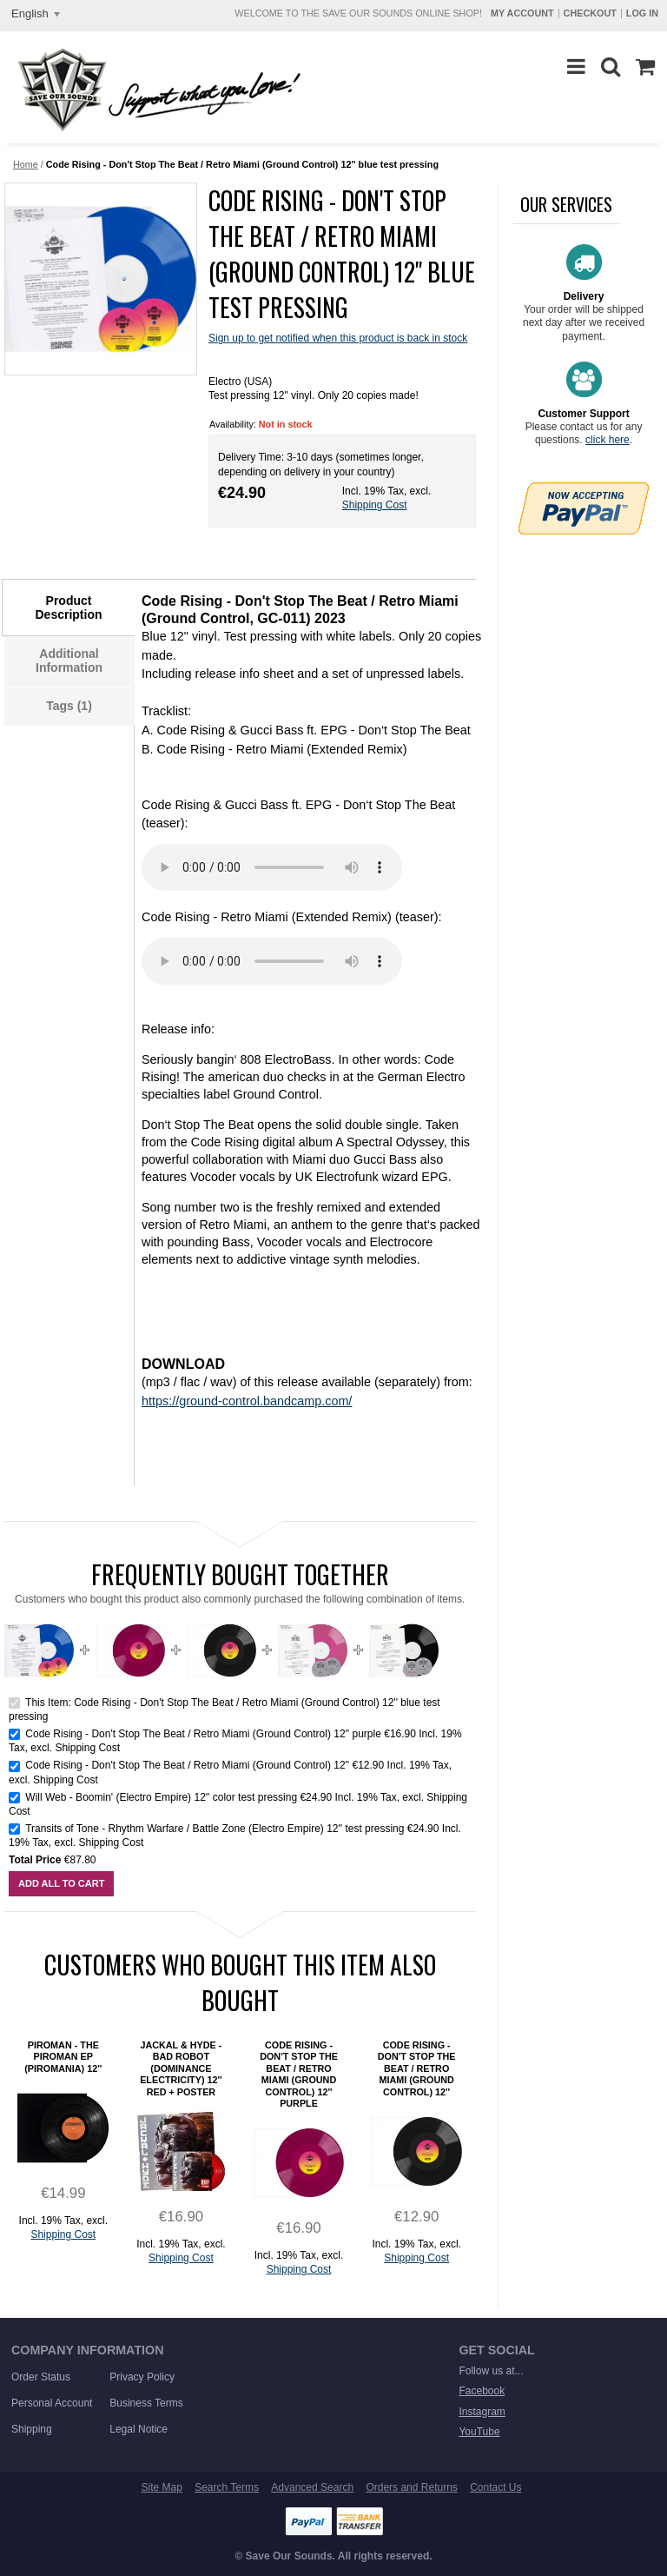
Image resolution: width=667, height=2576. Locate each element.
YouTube (479, 2432)
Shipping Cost (374, 505)
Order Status (40, 2377)
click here (607, 440)
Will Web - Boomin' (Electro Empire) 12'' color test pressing (162, 1797)
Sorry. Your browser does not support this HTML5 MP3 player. (272, 867)
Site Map (161, 2487)
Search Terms (227, 2487)
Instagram (482, 2412)
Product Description (68, 607)
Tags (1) (69, 706)
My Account (522, 13)
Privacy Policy (142, 2377)
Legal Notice (138, 2429)
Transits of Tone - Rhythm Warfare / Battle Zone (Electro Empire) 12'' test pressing (216, 1828)
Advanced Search (312, 2487)
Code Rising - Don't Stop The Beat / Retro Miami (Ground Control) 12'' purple (203, 1734)
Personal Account (51, 2403)
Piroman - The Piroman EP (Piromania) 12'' (63, 2057)
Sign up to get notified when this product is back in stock (337, 338)
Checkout (590, 13)
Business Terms (145, 2403)
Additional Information (69, 660)
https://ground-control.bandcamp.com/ (247, 1401)
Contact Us (495, 2487)
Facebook (482, 2391)
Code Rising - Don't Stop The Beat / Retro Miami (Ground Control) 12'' (187, 1765)
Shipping (31, 2429)
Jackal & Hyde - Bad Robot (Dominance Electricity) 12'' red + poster (181, 2068)
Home (25, 164)
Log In (642, 13)
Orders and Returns (411, 2487)
